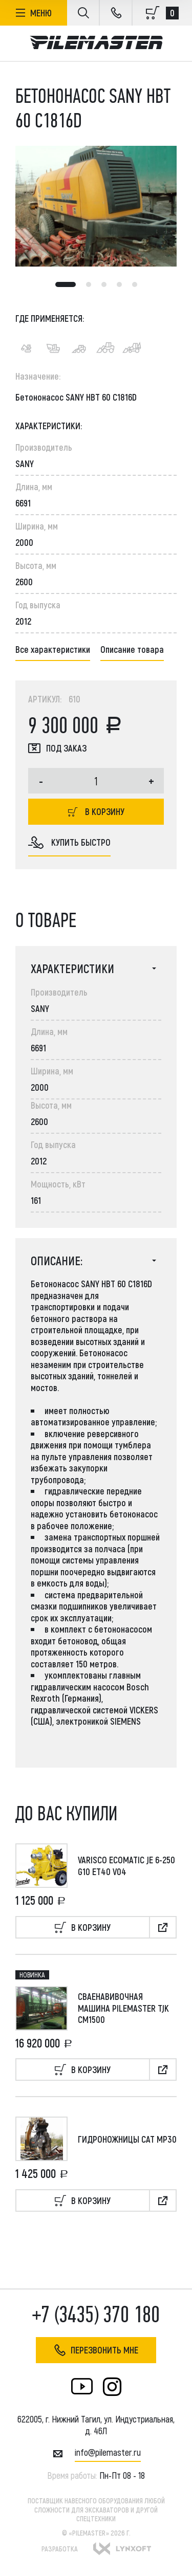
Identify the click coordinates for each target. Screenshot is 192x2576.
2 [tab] (88, 284)
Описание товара (132, 649)
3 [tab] (103, 284)
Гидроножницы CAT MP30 (127, 2139)
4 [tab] (119, 284)
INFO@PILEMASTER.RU (108, 2452)
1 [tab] (65, 284)
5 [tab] (134, 284)
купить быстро (69, 842)
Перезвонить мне (96, 2350)
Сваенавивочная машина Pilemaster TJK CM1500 (123, 2008)
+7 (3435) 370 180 (96, 2314)
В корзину (96, 811)
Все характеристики (52, 649)
